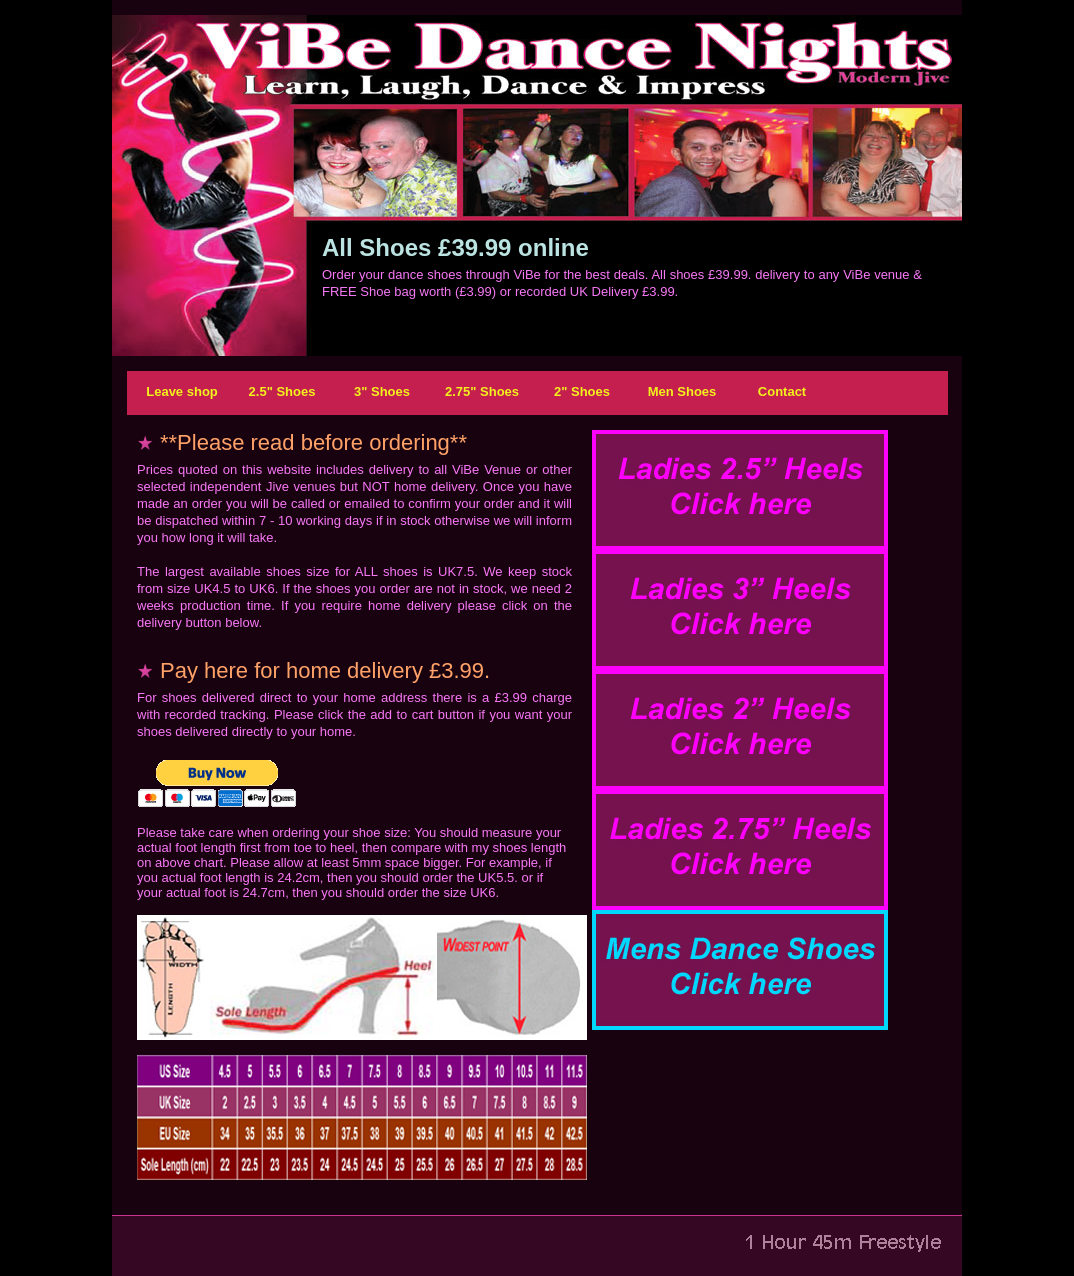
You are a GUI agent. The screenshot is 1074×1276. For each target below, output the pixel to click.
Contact (782, 391)
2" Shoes (582, 391)
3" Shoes (382, 391)
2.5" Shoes (282, 391)
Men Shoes (682, 391)
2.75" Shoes (482, 391)
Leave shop (182, 391)
